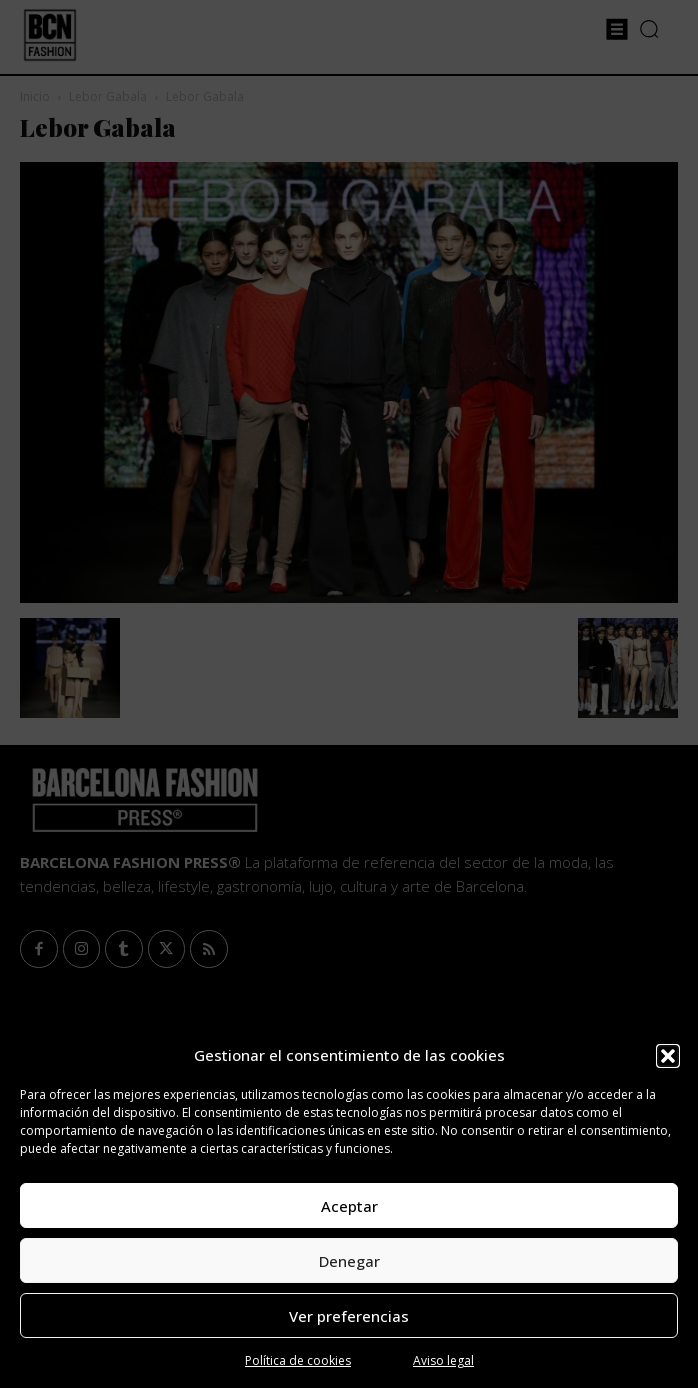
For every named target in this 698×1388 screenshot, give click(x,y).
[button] (668, 1056)
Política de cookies (298, 1360)
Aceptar (349, 1206)
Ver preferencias (349, 1316)
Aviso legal (443, 1360)
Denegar (349, 1261)
